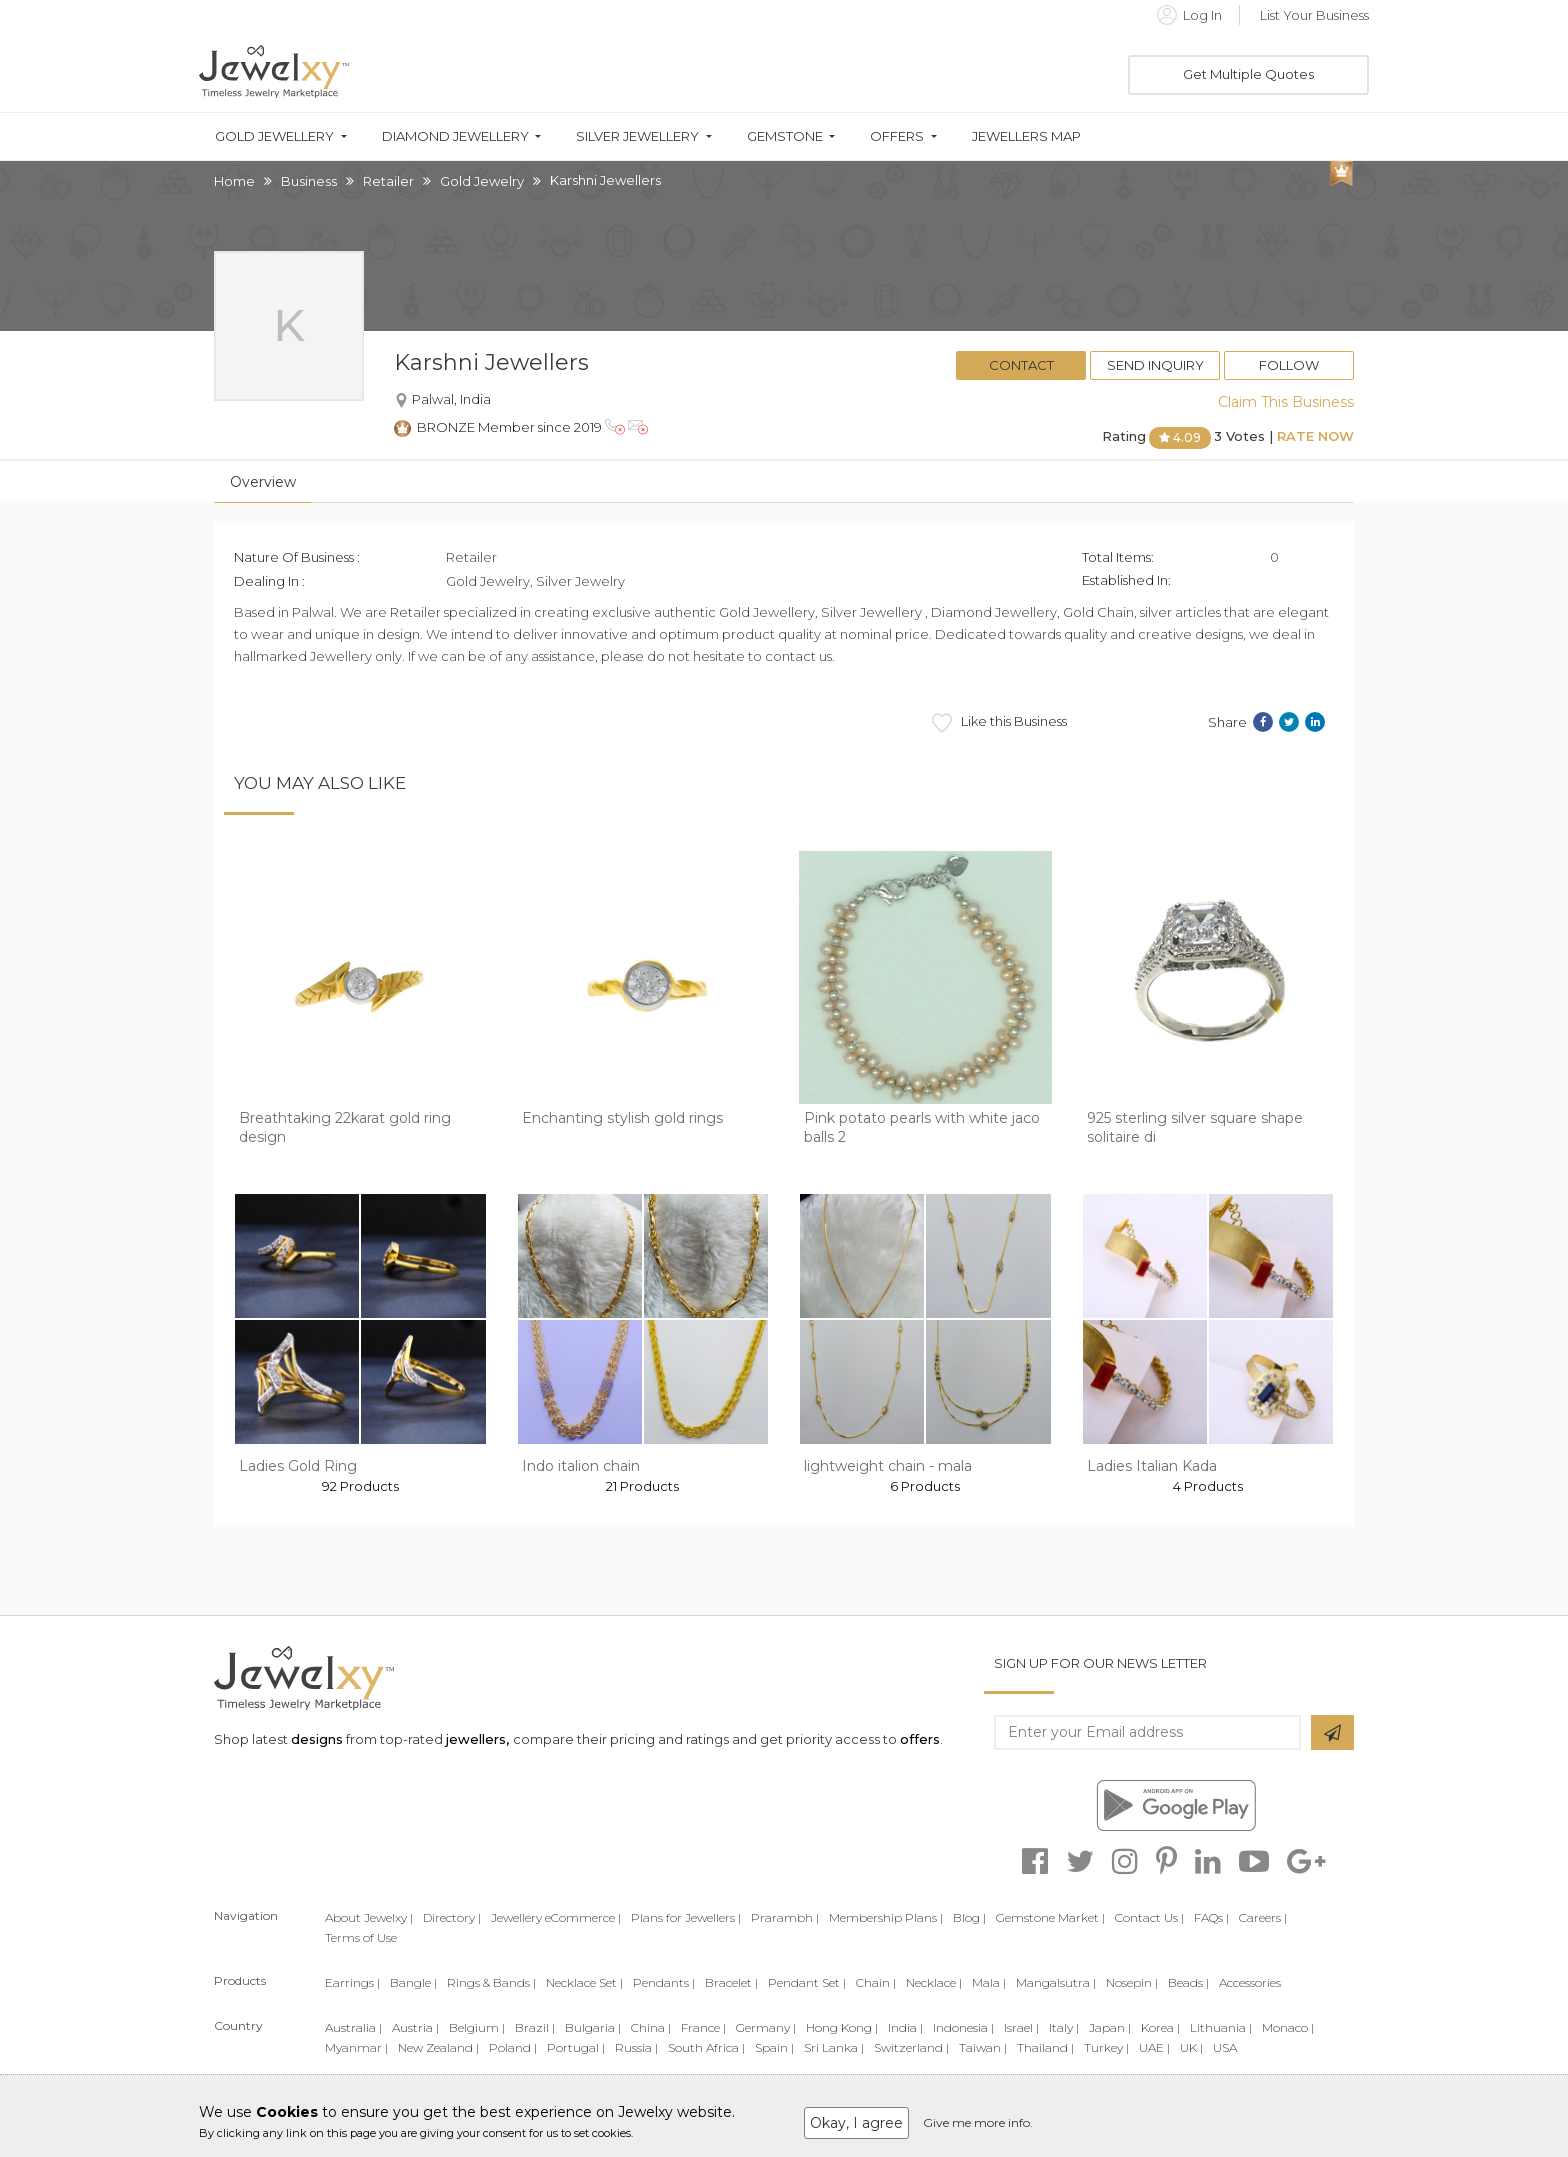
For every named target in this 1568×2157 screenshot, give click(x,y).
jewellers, (477, 1739)
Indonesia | (963, 2027)
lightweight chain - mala (888, 1466)
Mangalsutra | (1056, 1982)
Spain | (774, 2047)
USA (1225, 2047)
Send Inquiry (1155, 365)
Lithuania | (1221, 2027)
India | (905, 2027)
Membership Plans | (886, 1917)
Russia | (636, 2047)
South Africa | (706, 2047)
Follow (1289, 365)
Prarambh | (785, 1917)
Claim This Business (1286, 402)
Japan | (1110, 2027)
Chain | (876, 1982)
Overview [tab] (263, 482)
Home (234, 181)
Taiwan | (983, 2047)
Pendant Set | (807, 1982)
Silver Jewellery (637, 136)
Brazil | (535, 2027)
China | (651, 2027)
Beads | (1188, 1982)
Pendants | (664, 1982)
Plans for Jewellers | (686, 1917)
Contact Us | (1149, 1917)
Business (309, 181)
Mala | (989, 1982)
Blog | (969, 1917)
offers (920, 1739)
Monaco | (1288, 2027)
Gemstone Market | (1050, 1917)
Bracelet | (731, 1982)
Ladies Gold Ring (298, 1466)
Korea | (1160, 2027)
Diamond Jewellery (455, 136)
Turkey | (1106, 2047)
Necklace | (934, 1982)
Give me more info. (978, 2122)
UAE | (1154, 2047)
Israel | (1021, 2027)
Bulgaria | (593, 2027)
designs (317, 1739)
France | (703, 2027)
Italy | (1064, 2027)
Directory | (452, 1917)
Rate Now (1315, 436)
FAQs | (1211, 1917)
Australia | (353, 2027)
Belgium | (477, 2027)
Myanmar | (356, 2047)
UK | (1191, 2047)
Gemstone (785, 136)
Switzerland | (911, 2047)
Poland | (513, 2047)
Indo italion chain (581, 1466)
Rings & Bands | (491, 1982)
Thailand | (1045, 2047)
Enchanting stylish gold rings (622, 1118)
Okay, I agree (856, 2123)
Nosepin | (1132, 1982)
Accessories (1250, 1982)
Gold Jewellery (274, 136)
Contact (1021, 365)
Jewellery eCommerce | (556, 1917)
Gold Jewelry (482, 181)
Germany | (766, 2027)
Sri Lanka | (834, 2047)
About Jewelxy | (369, 1917)
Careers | (1263, 1917)
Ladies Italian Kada (1152, 1466)
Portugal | (576, 2047)
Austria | (415, 2027)
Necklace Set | (584, 1982)
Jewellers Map (1026, 136)
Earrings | (352, 1982)
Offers (897, 136)
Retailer (388, 181)
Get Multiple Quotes (1248, 74)
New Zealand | (438, 2047)
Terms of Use (361, 1937)
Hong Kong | (842, 2027)
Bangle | (413, 1982)
